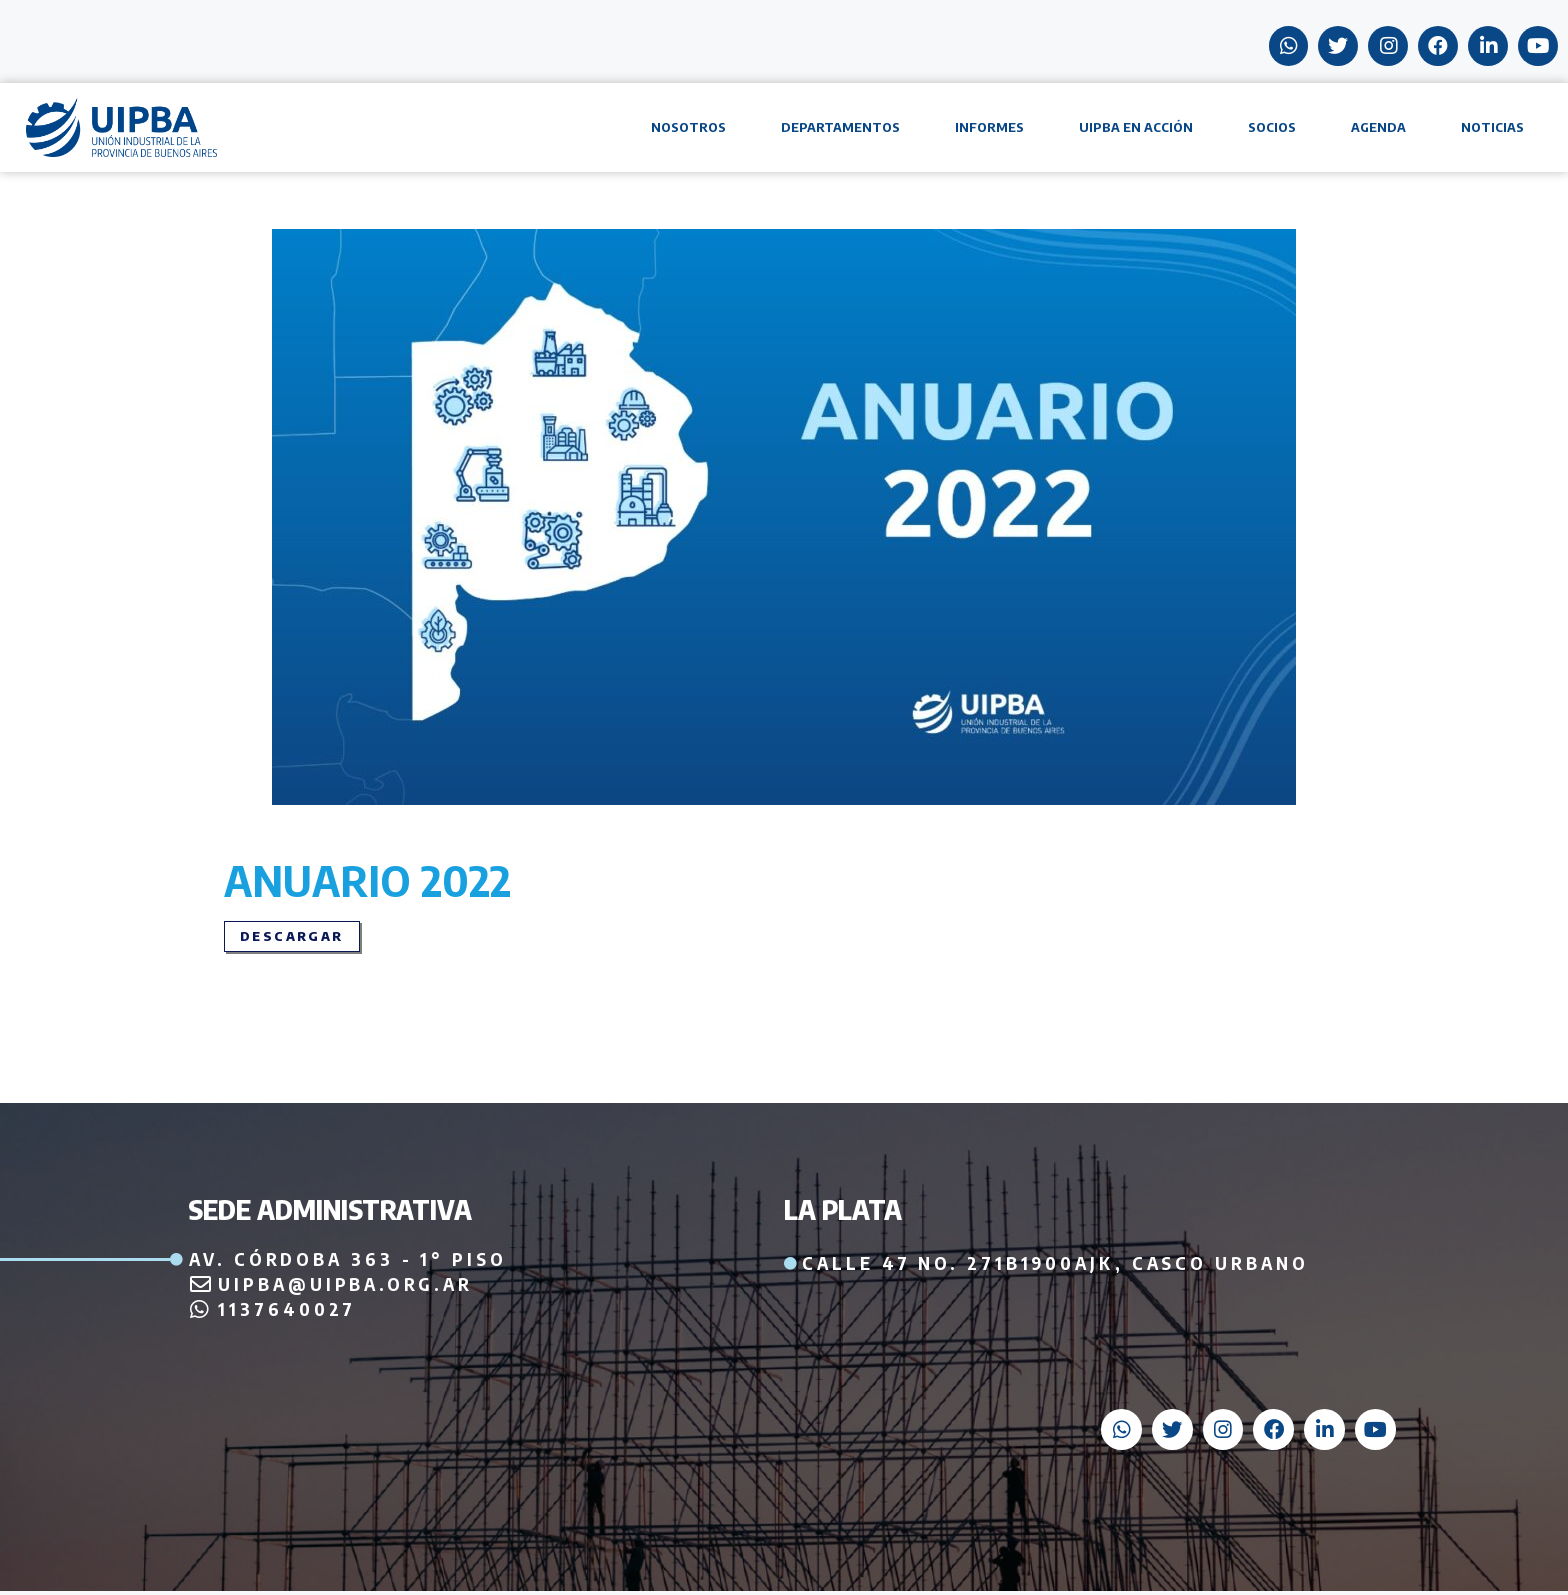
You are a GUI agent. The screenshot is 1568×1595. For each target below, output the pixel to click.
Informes (989, 129)
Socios (1272, 129)
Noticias (1492, 129)
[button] (292, 938)
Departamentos (840, 129)
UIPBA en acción (1136, 129)
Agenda (1378, 129)
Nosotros (688, 129)
